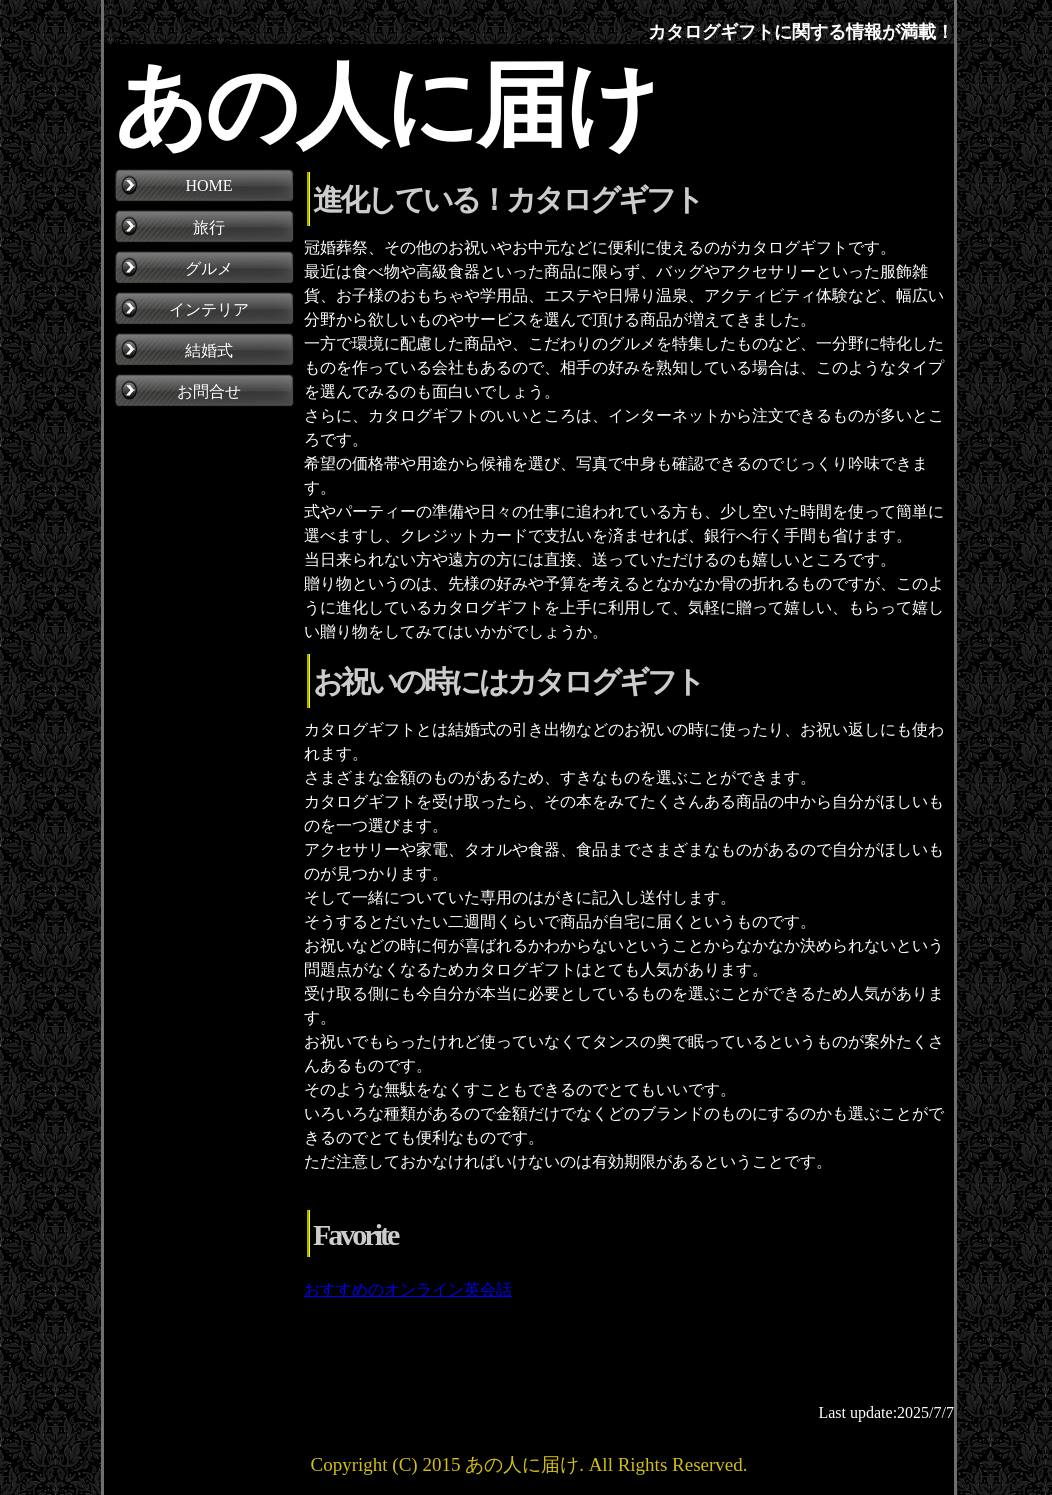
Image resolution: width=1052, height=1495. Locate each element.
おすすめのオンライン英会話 (408, 1289)
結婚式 (209, 350)
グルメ (209, 268)
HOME (208, 185)
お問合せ (209, 391)
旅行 (209, 227)
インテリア (209, 309)
